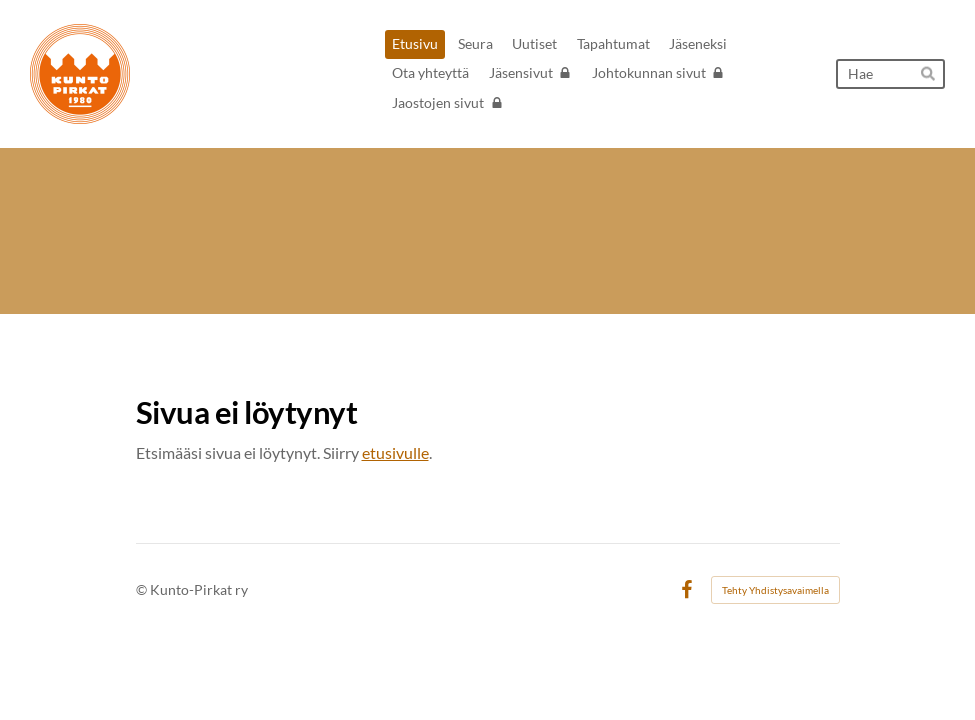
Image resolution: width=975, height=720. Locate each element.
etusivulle (395, 452)
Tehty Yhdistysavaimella (775, 590)
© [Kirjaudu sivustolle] (143, 589)
